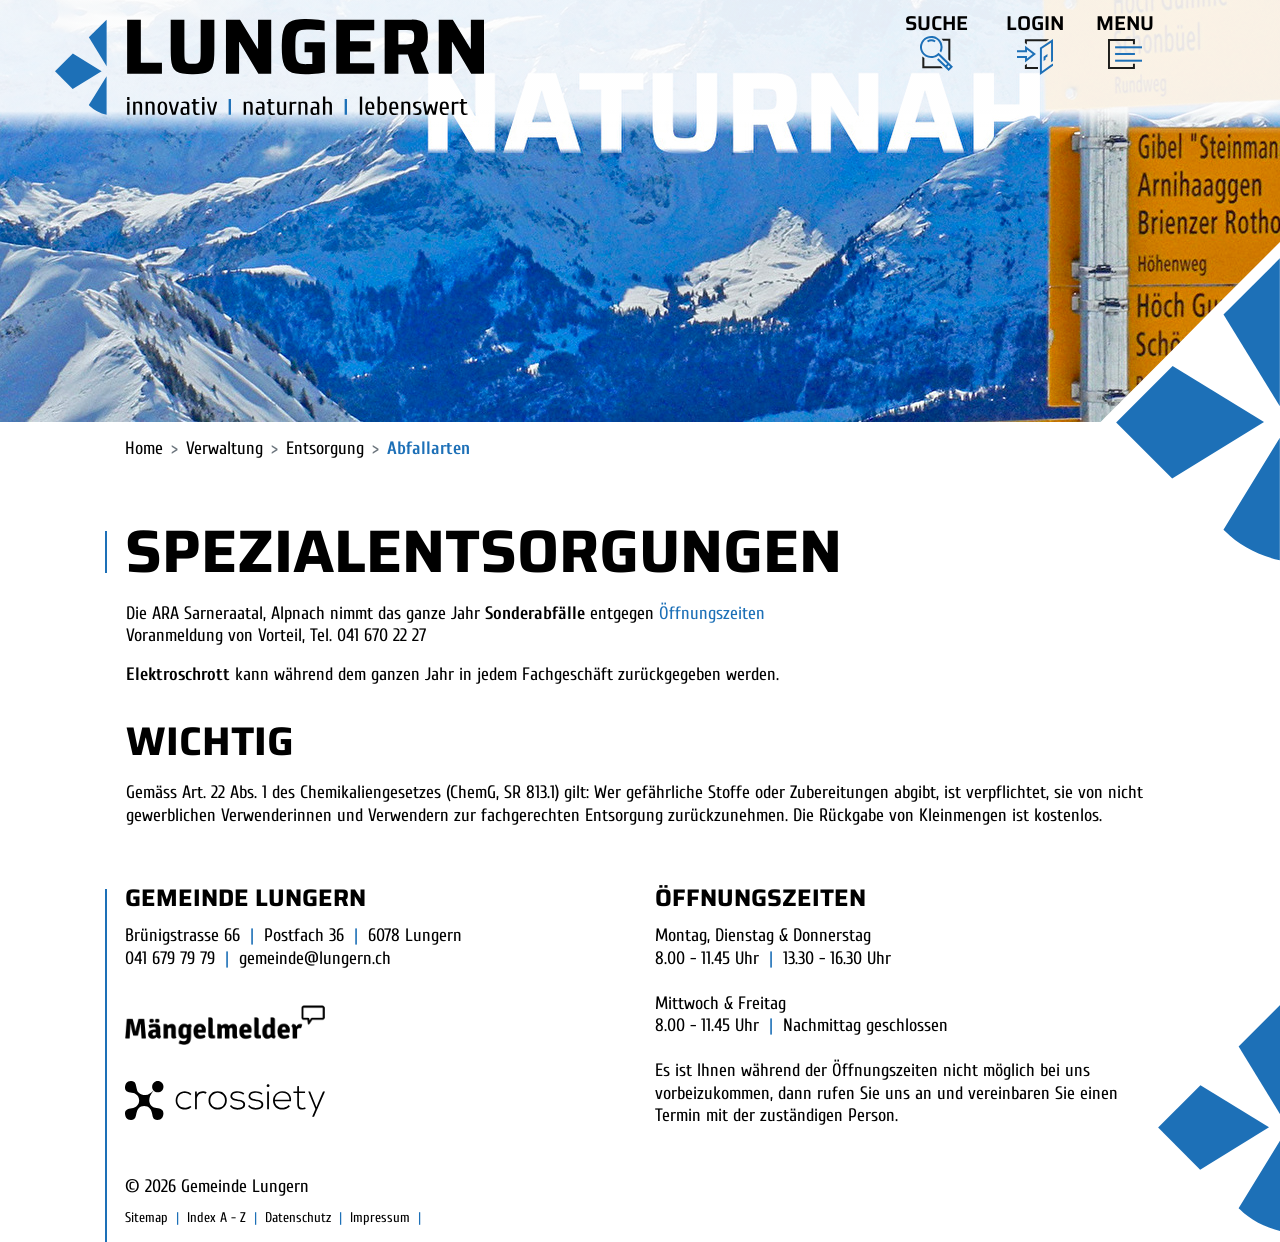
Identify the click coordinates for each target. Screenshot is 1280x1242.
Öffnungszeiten (723, 613)
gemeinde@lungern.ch (315, 958)
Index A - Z (216, 1217)
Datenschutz (298, 1217)
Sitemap (146, 1217)
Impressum (380, 1217)
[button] (936, 39)
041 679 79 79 (170, 958)
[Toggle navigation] (1119, 37)
